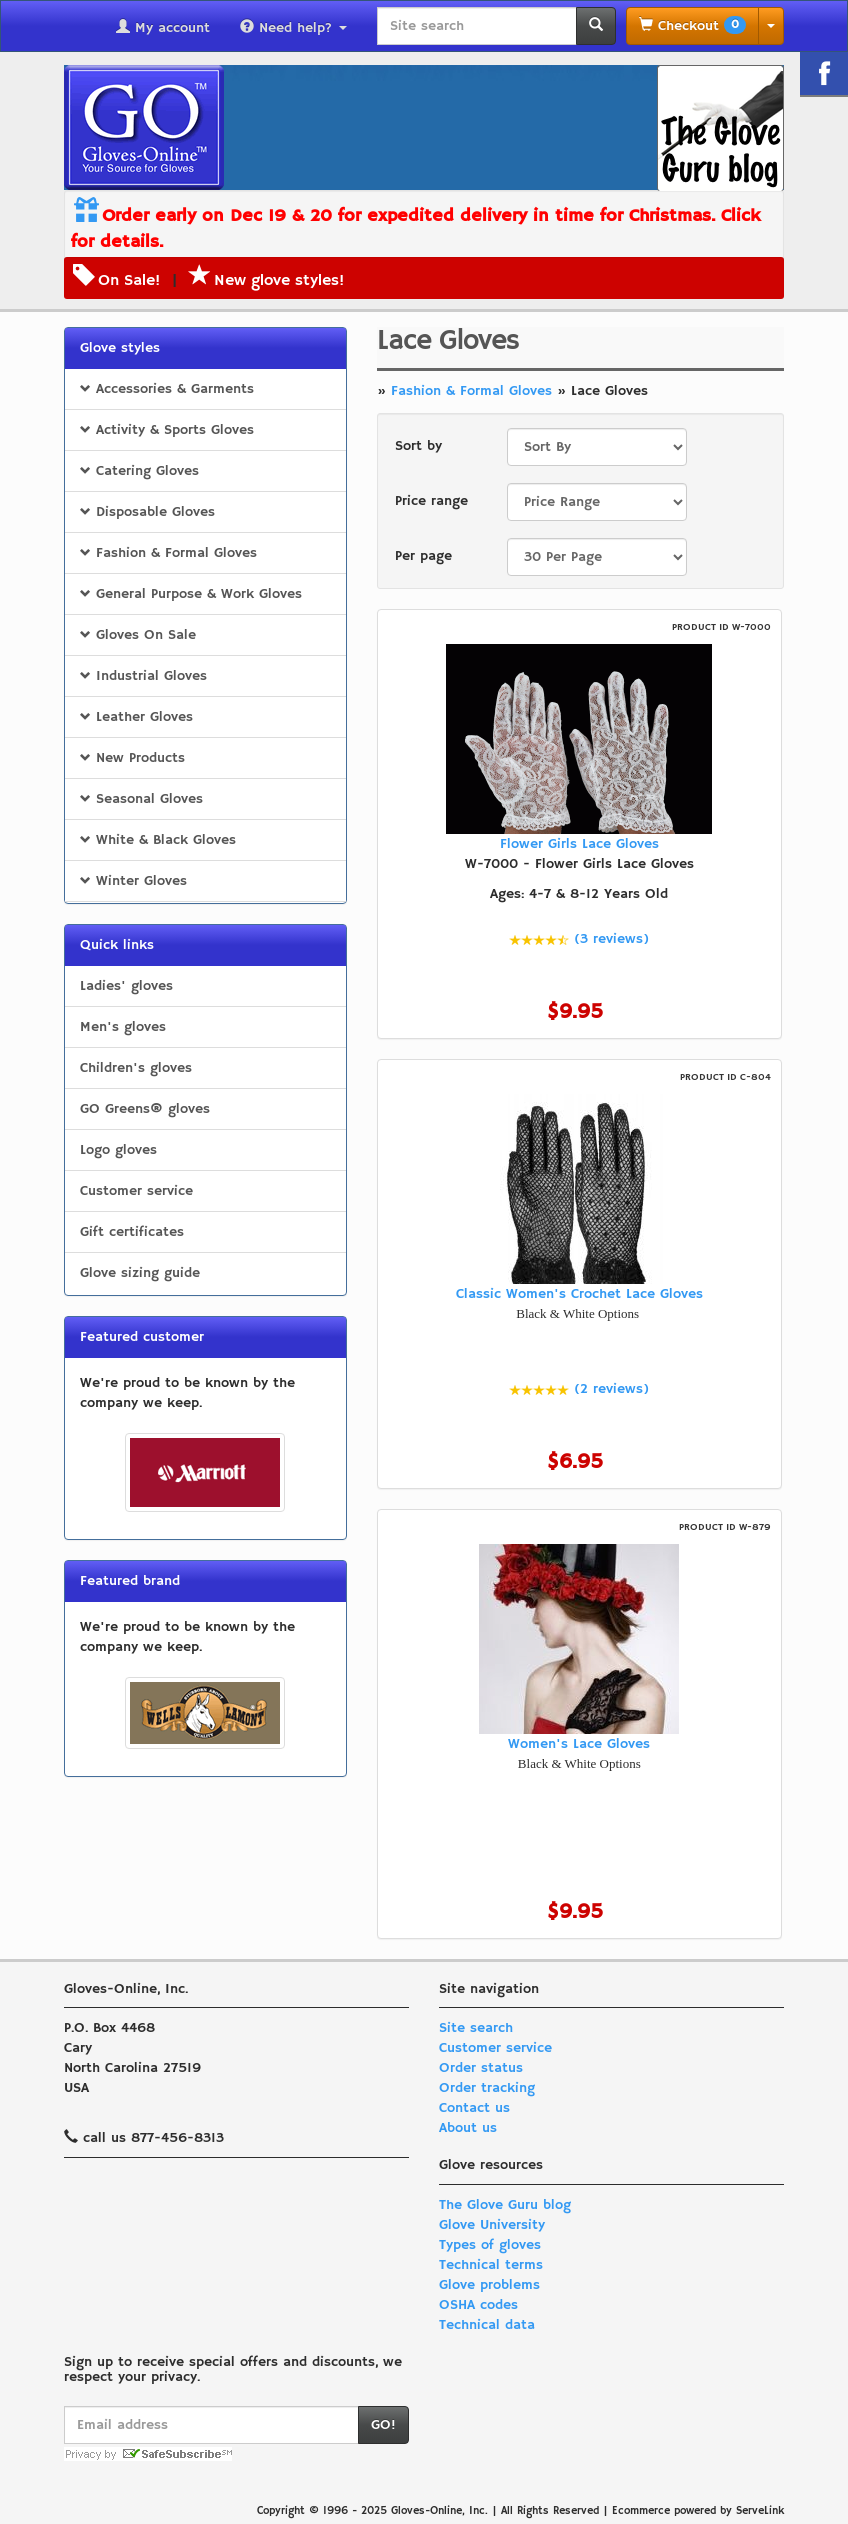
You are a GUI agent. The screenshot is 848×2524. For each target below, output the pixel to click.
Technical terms (491, 2265)
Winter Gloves (133, 881)
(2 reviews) (611, 1389)
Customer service (136, 1191)
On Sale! (129, 281)
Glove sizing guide (140, 1273)
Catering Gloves (139, 471)
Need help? (293, 28)
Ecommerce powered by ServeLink (698, 2511)
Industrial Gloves (143, 676)
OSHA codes (478, 2305)
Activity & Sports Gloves (167, 430)
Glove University (492, 2225)
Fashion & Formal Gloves (168, 553)
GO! (383, 2425)
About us (468, 2128)
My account (163, 28)
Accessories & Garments (167, 389)
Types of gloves (490, 2245)
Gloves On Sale (138, 635)
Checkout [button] (692, 25)
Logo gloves (118, 1150)
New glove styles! (266, 281)
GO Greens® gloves (145, 1109)
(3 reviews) (611, 939)
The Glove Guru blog (505, 2205)
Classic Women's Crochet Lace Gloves (579, 1294)
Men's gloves (123, 1027)
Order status (481, 2068)
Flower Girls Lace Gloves (579, 844)
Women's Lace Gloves (579, 1744)
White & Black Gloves (158, 840)
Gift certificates (132, 1232)
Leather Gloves (136, 717)
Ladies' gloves (126, 986)
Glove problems (489, 2285)
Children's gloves (136, 1068)
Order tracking (487, 2088)
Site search (476, 2028)
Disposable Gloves (147, 512)
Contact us (474, 2108)
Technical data (487, 2325)
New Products (132, 758)
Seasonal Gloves (141, 799)
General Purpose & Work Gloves (191, 594)
